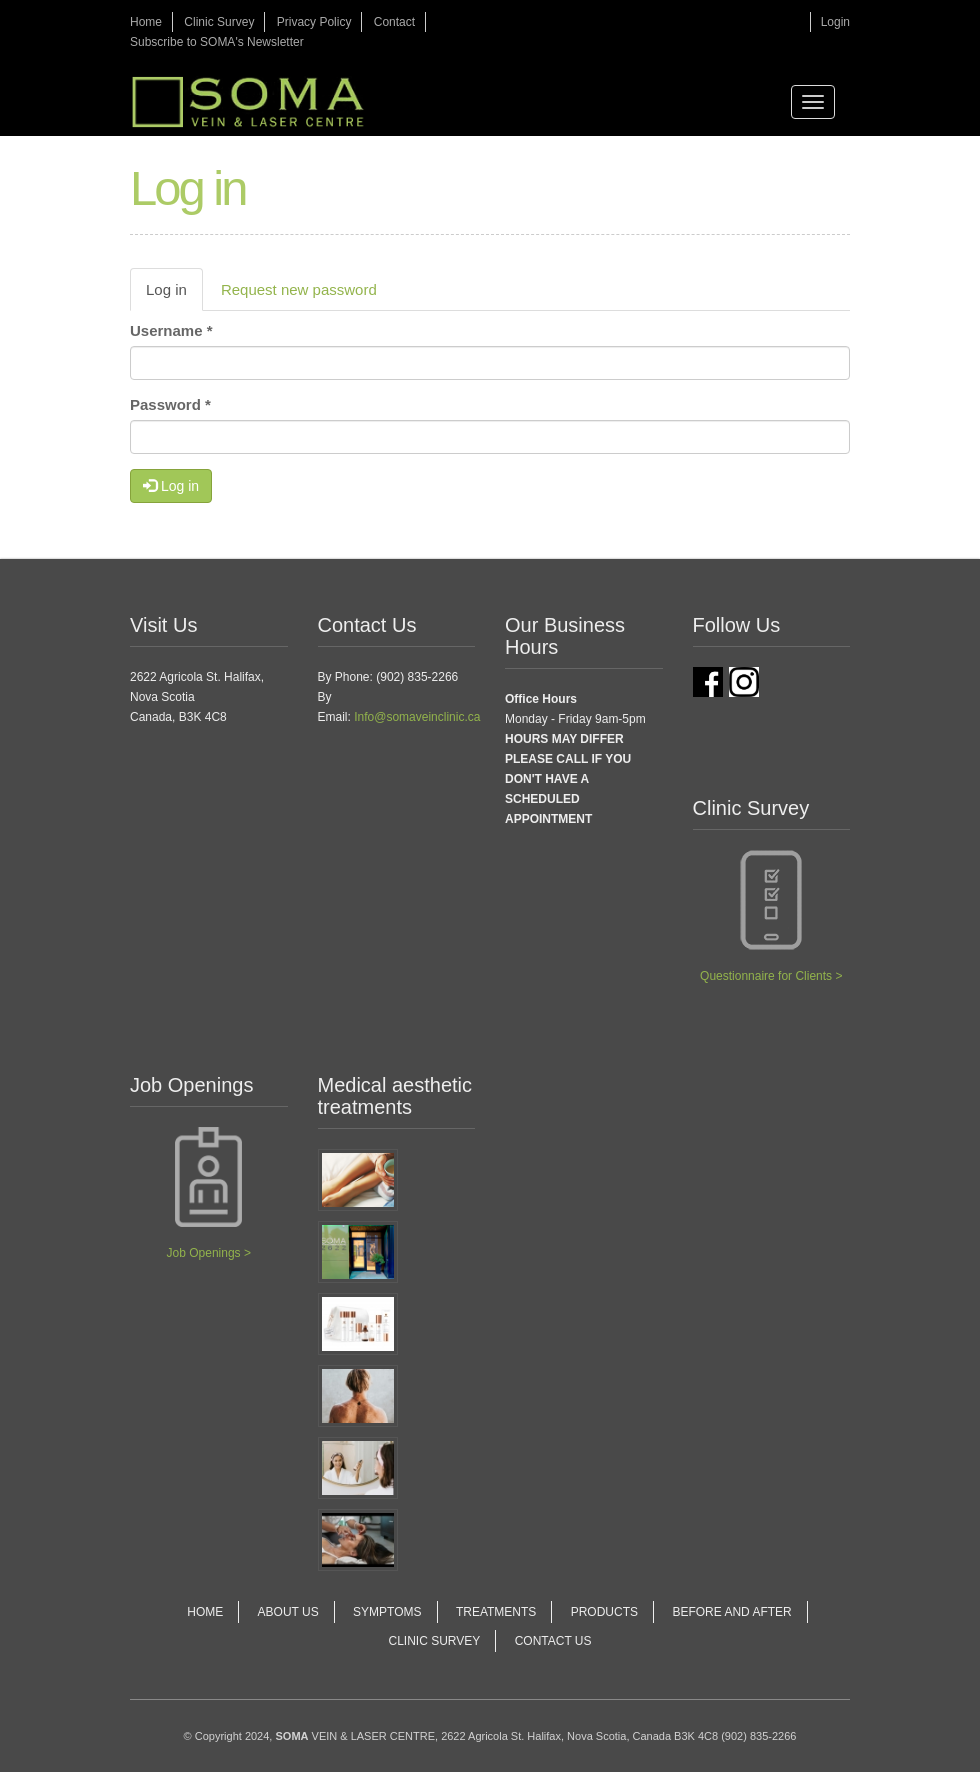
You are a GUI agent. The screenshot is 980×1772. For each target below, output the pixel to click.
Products (604, 1612)
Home (146, 22)
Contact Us (553, 1641)
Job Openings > (209, 1253)
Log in (174, 295)
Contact (394, 22)
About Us (288, 1612)
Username (171, 330)
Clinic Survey (219, 22)
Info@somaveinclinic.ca (417, 717)
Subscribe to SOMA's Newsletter (217, 42)
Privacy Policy (314, 22)
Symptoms (387, 1612)
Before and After (731, 1612)
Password (170, 404)
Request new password (299, 289)
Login (835, 22)
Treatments (496, 1612)
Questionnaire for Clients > (771, 976)
